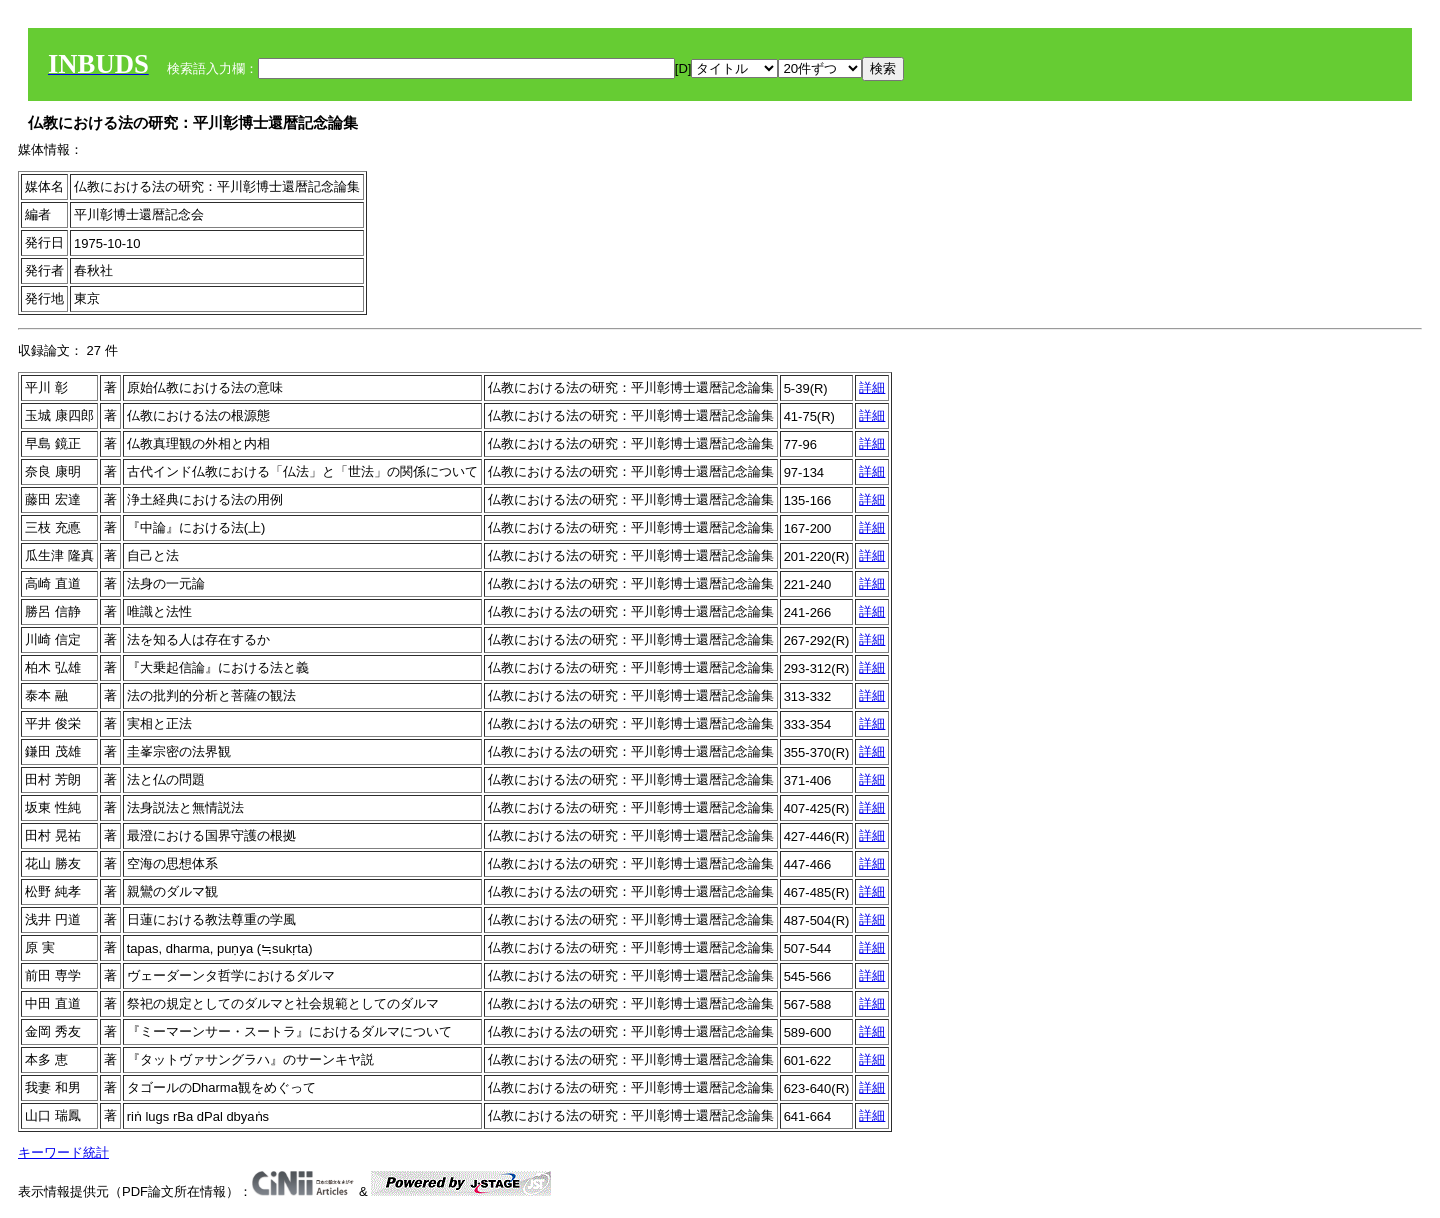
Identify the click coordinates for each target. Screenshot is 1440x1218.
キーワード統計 (63, 1152)
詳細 (872, 387)
